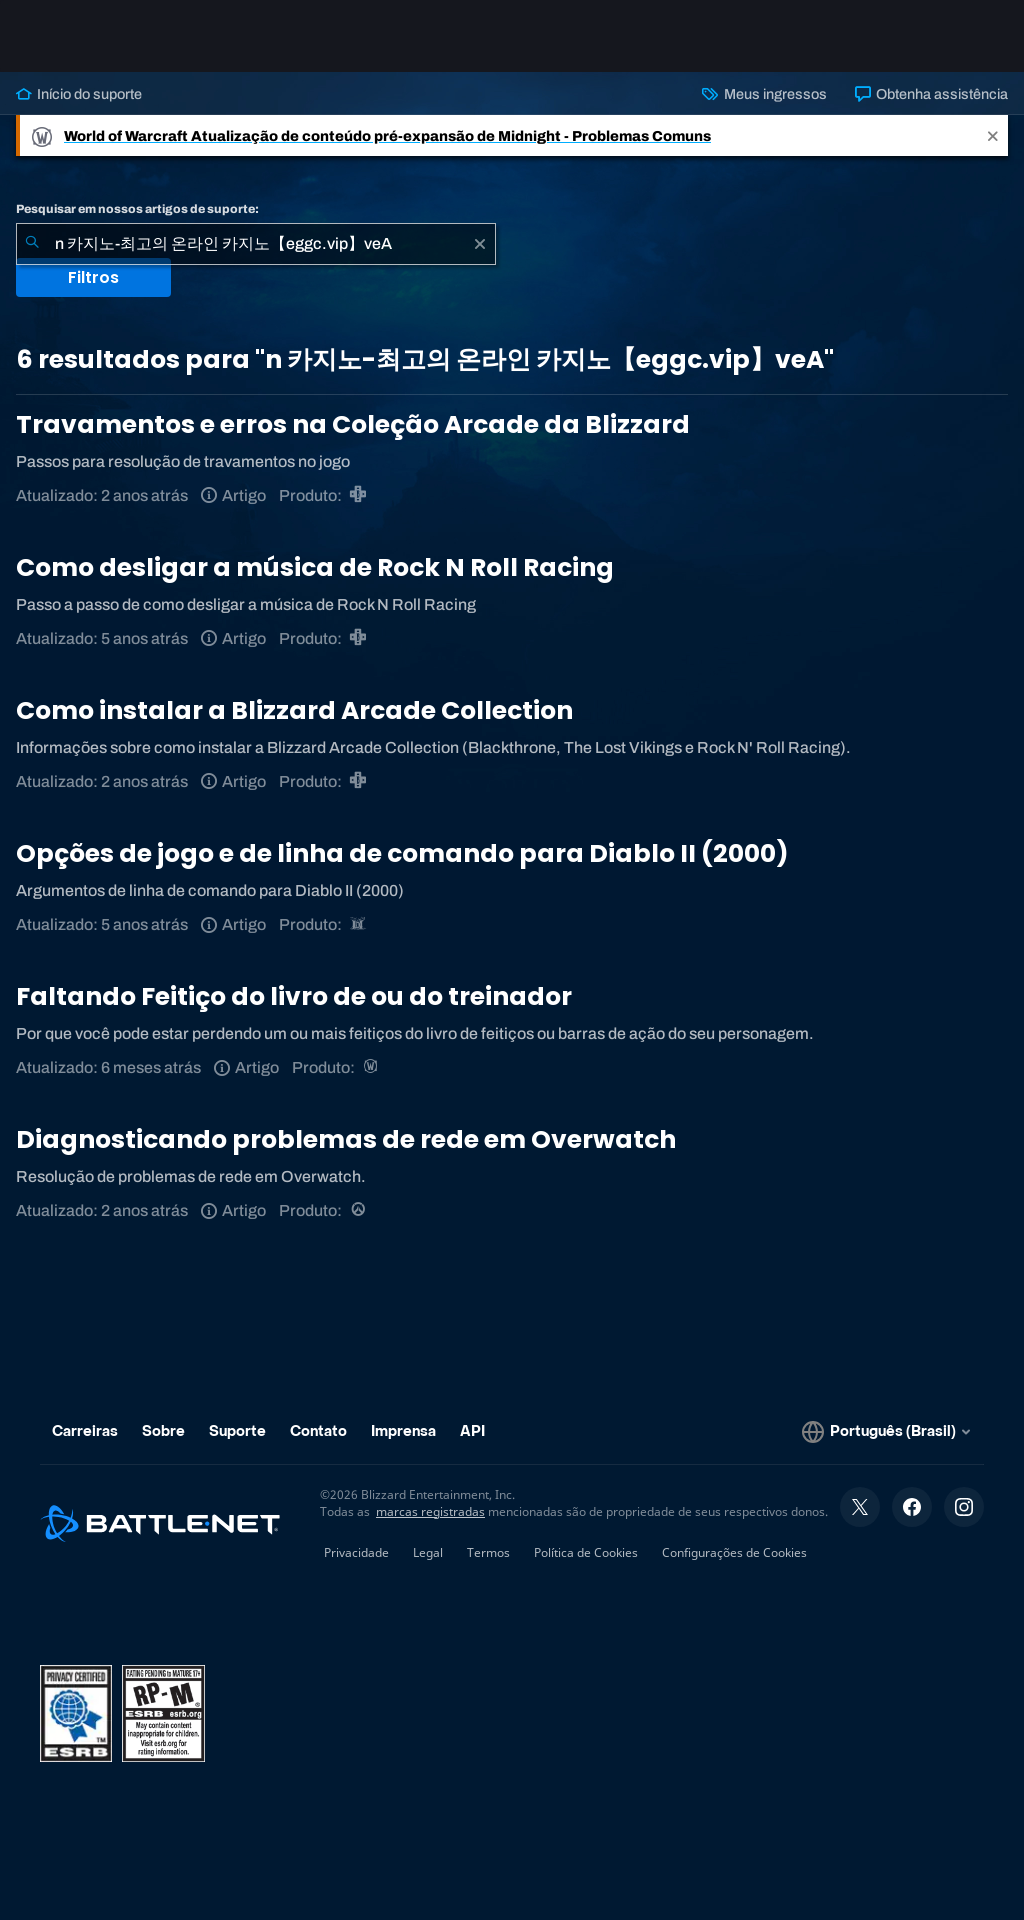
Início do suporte (79, 94)
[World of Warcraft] (372, 1067)
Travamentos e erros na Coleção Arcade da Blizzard (353, 424)
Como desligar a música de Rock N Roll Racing (315, 567)
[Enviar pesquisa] (32, 244)
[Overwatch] (359, 1210)
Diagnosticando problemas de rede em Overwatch (346, 1139)
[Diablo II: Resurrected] (359, 924)
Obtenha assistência (931, 94)
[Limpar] (480, 244)
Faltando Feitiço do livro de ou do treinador (294, 996)
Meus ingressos (764, 94)
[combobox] (256, 244)
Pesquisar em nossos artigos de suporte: (137, 209)
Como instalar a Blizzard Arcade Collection (294, 710)
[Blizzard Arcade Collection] (359, 495)
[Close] (993, 135)
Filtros (93, 277)
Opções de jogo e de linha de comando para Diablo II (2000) (402, 853)
